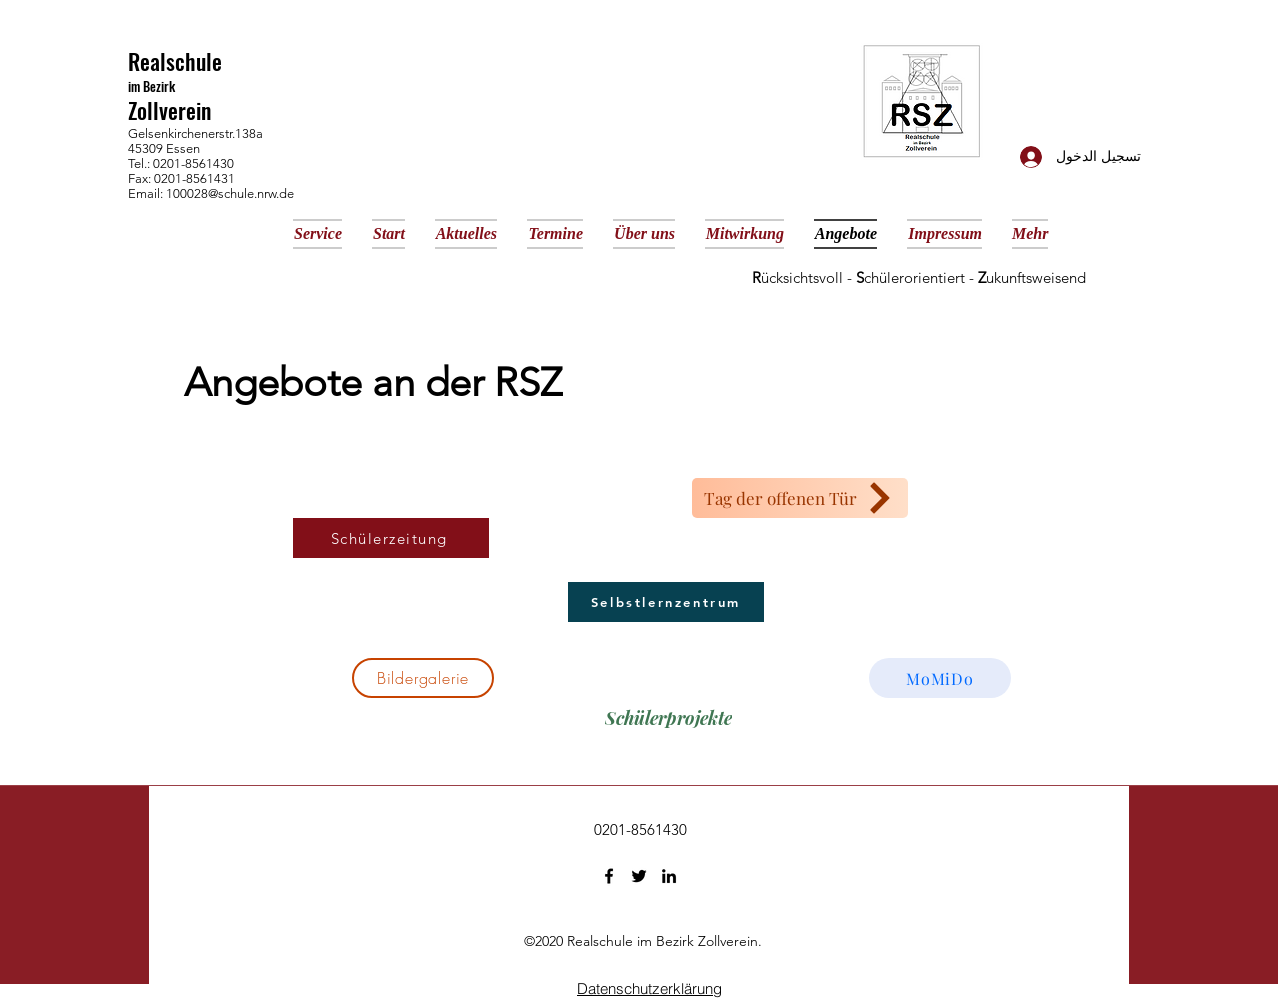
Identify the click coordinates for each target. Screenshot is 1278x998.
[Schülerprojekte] (668, 718)
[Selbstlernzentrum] (666, 602)
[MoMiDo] (940, 678)
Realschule (175, 61)
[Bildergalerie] (423, 678)
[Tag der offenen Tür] (800, 498)
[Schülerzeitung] (391, 538)
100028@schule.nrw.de (230, 193)
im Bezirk (151, 86)
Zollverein (169, 110)
